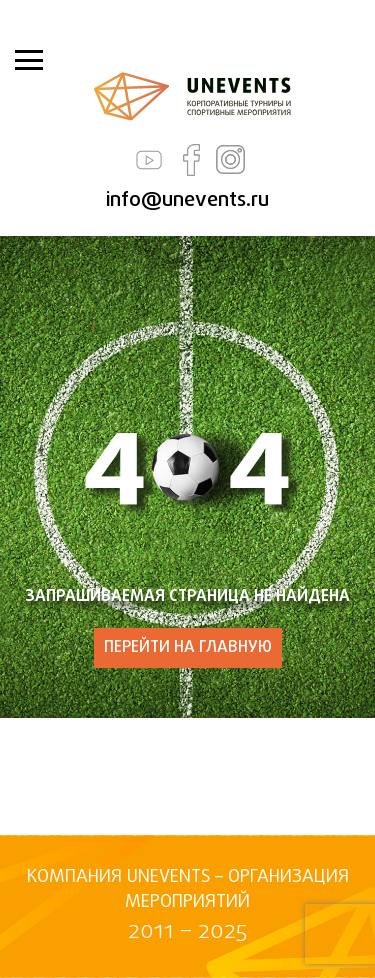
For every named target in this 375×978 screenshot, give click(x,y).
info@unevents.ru (187, 200)
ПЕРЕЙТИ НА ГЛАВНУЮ (188, 648)
